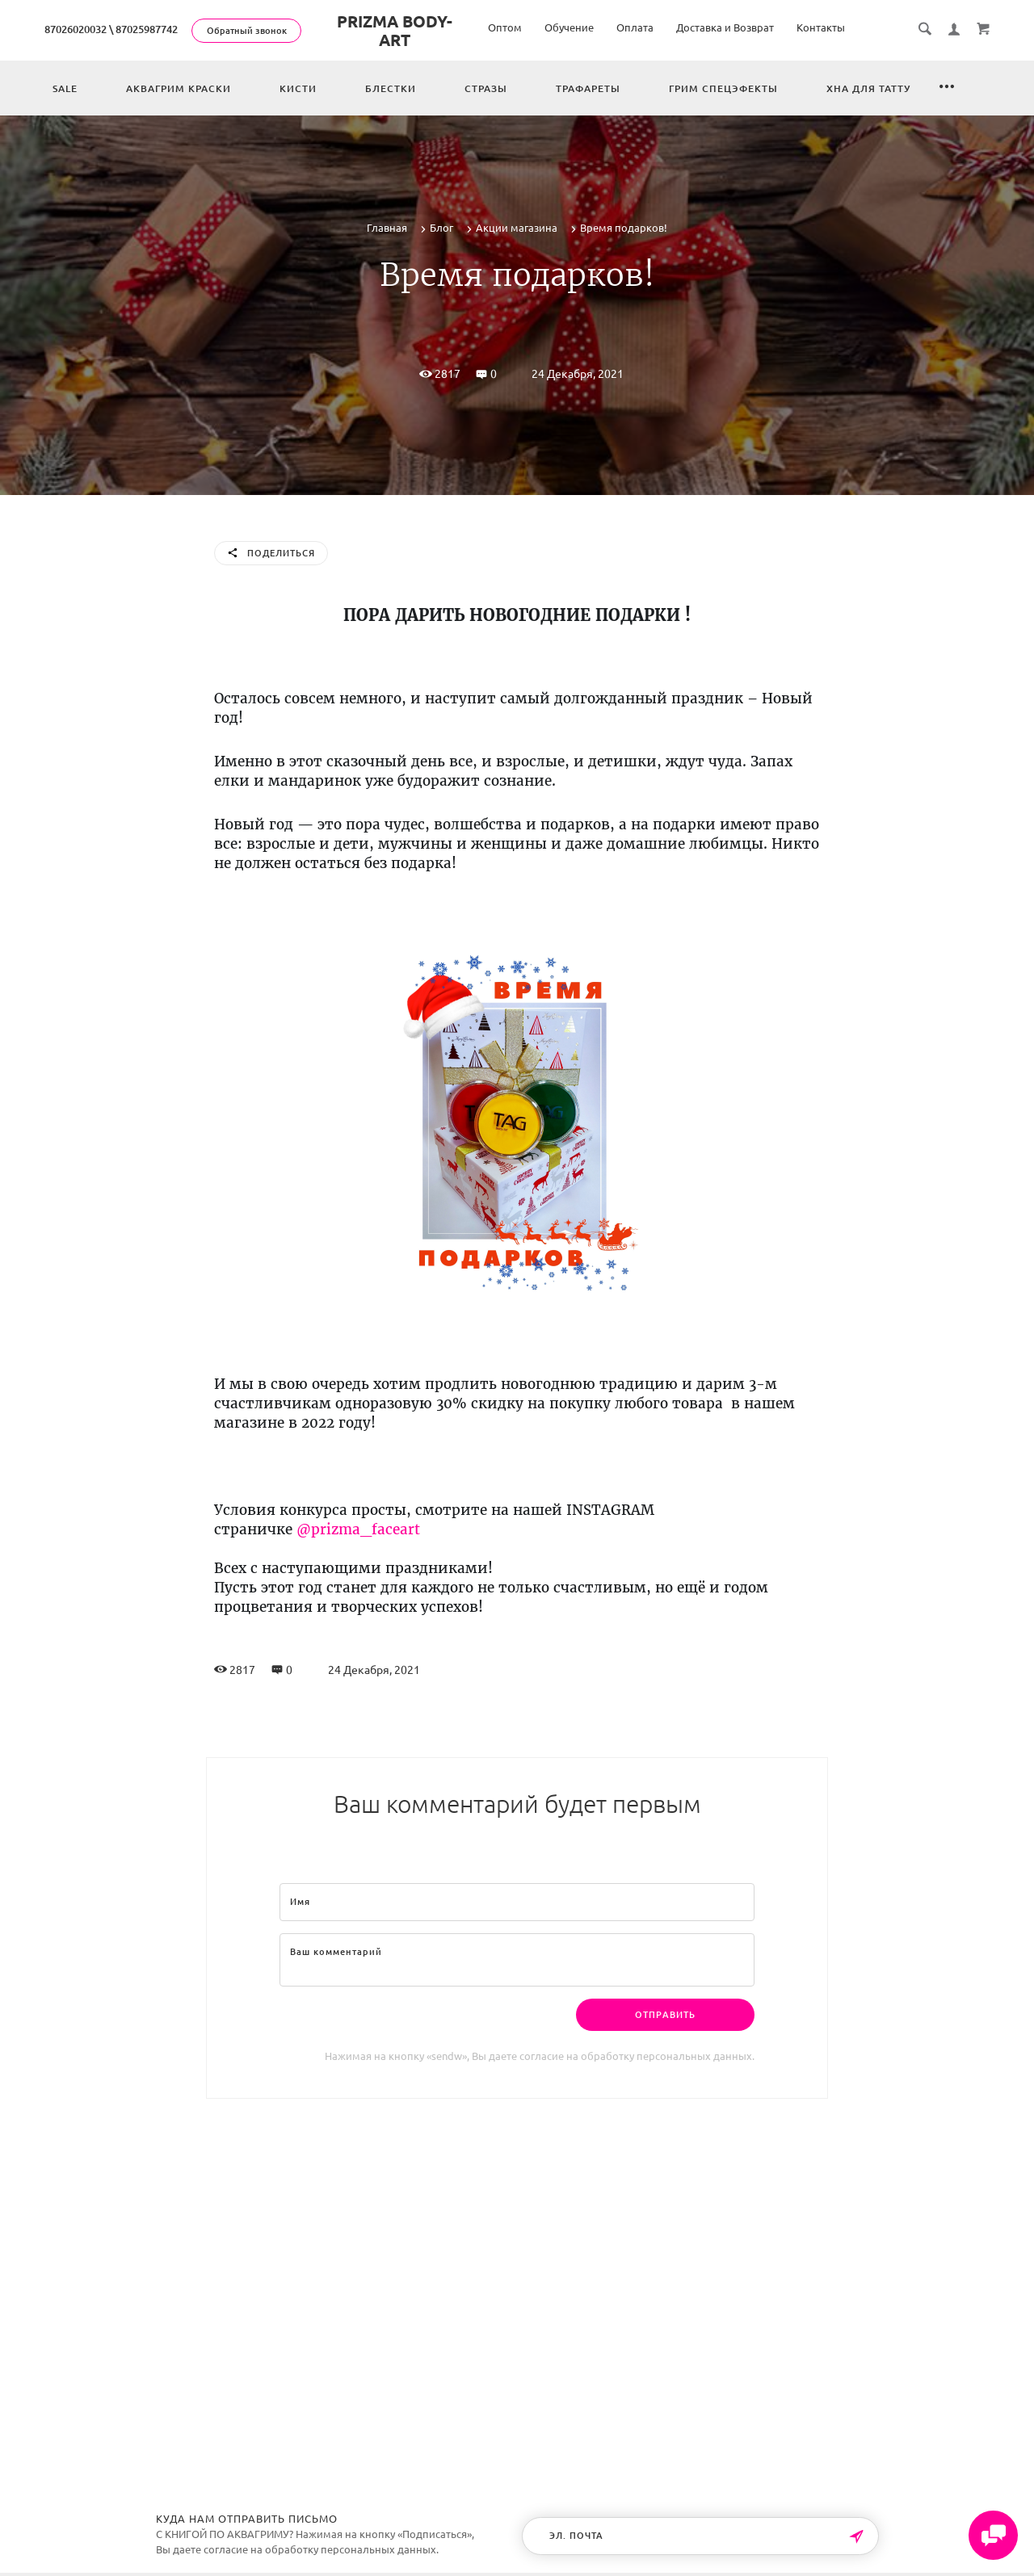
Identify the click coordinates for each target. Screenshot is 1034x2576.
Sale (65, 88)
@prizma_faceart (358, 1529)
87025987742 (147, 29)
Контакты (821, 27)
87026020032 (75, 29)
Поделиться (271, 554)
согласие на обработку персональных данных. (636, 2056)
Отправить (665, 2015)
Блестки (390, 88)
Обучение (569, 27)
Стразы (485, 88)
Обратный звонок (247, 31)
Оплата (635, 27)
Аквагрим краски (178, 88)
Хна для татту (868, 88)
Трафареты (588, 88)
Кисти (298, 88)
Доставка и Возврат (725, 27)
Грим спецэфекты (723, 88)
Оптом (505, 27)
